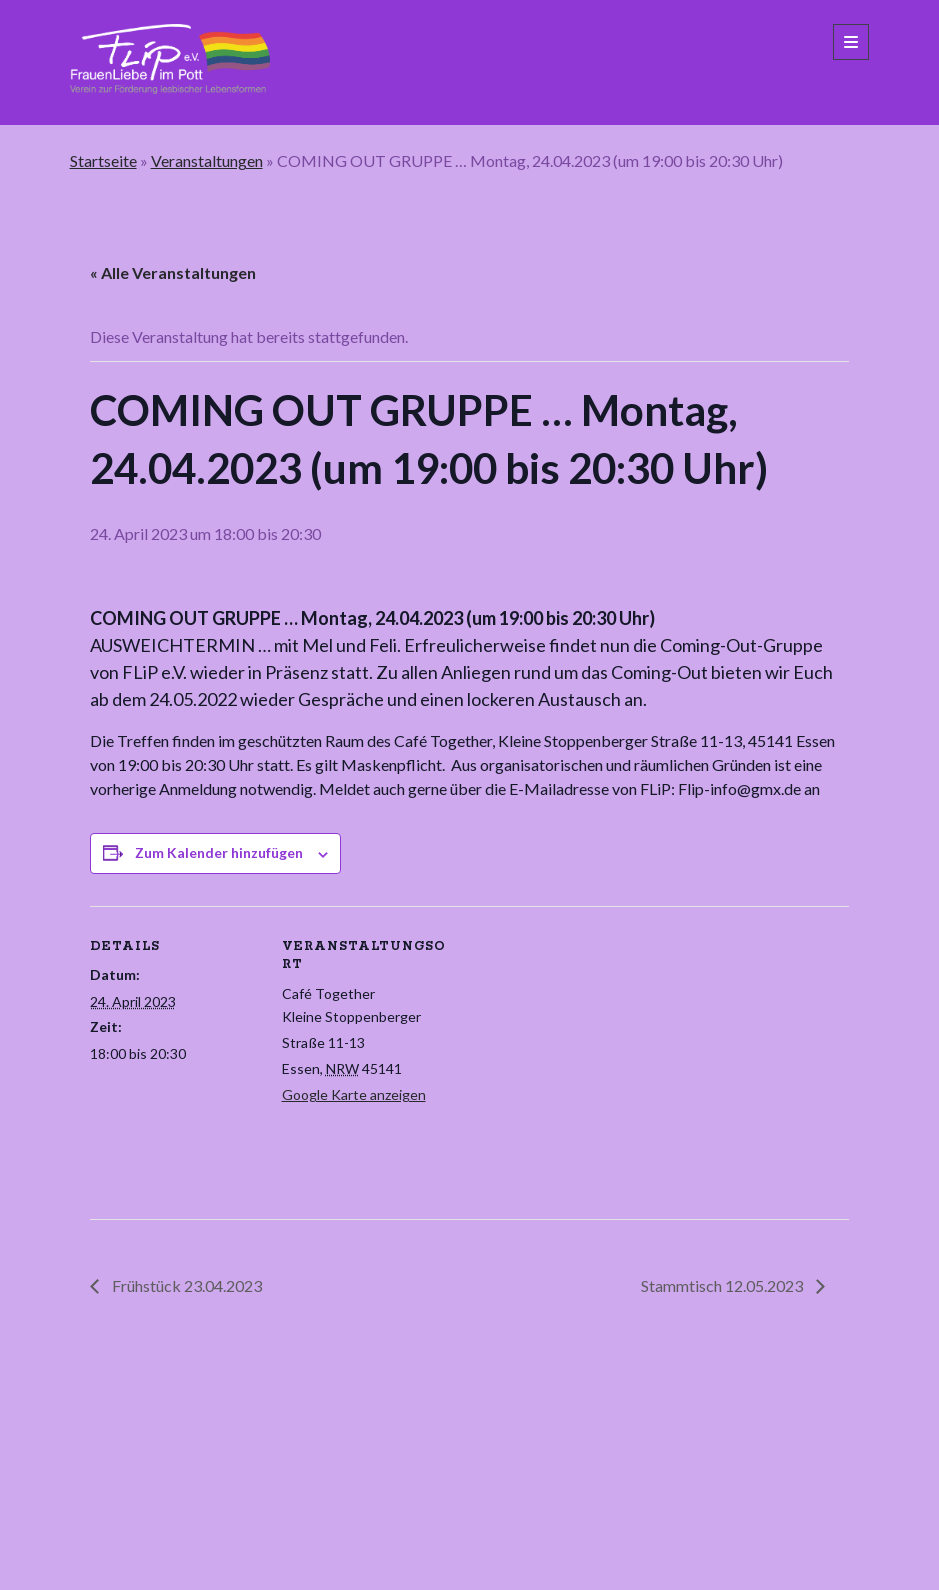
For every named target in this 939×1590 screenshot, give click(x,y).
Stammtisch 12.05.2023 (723, 1285)
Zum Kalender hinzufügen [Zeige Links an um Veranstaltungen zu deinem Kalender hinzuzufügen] (219, 852)
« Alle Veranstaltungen (173, 272)
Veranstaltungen (207, 160)
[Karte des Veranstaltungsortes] (579, 1044)
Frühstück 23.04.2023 (185, 1285)
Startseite (103, 160)
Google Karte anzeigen (354, 1094)
